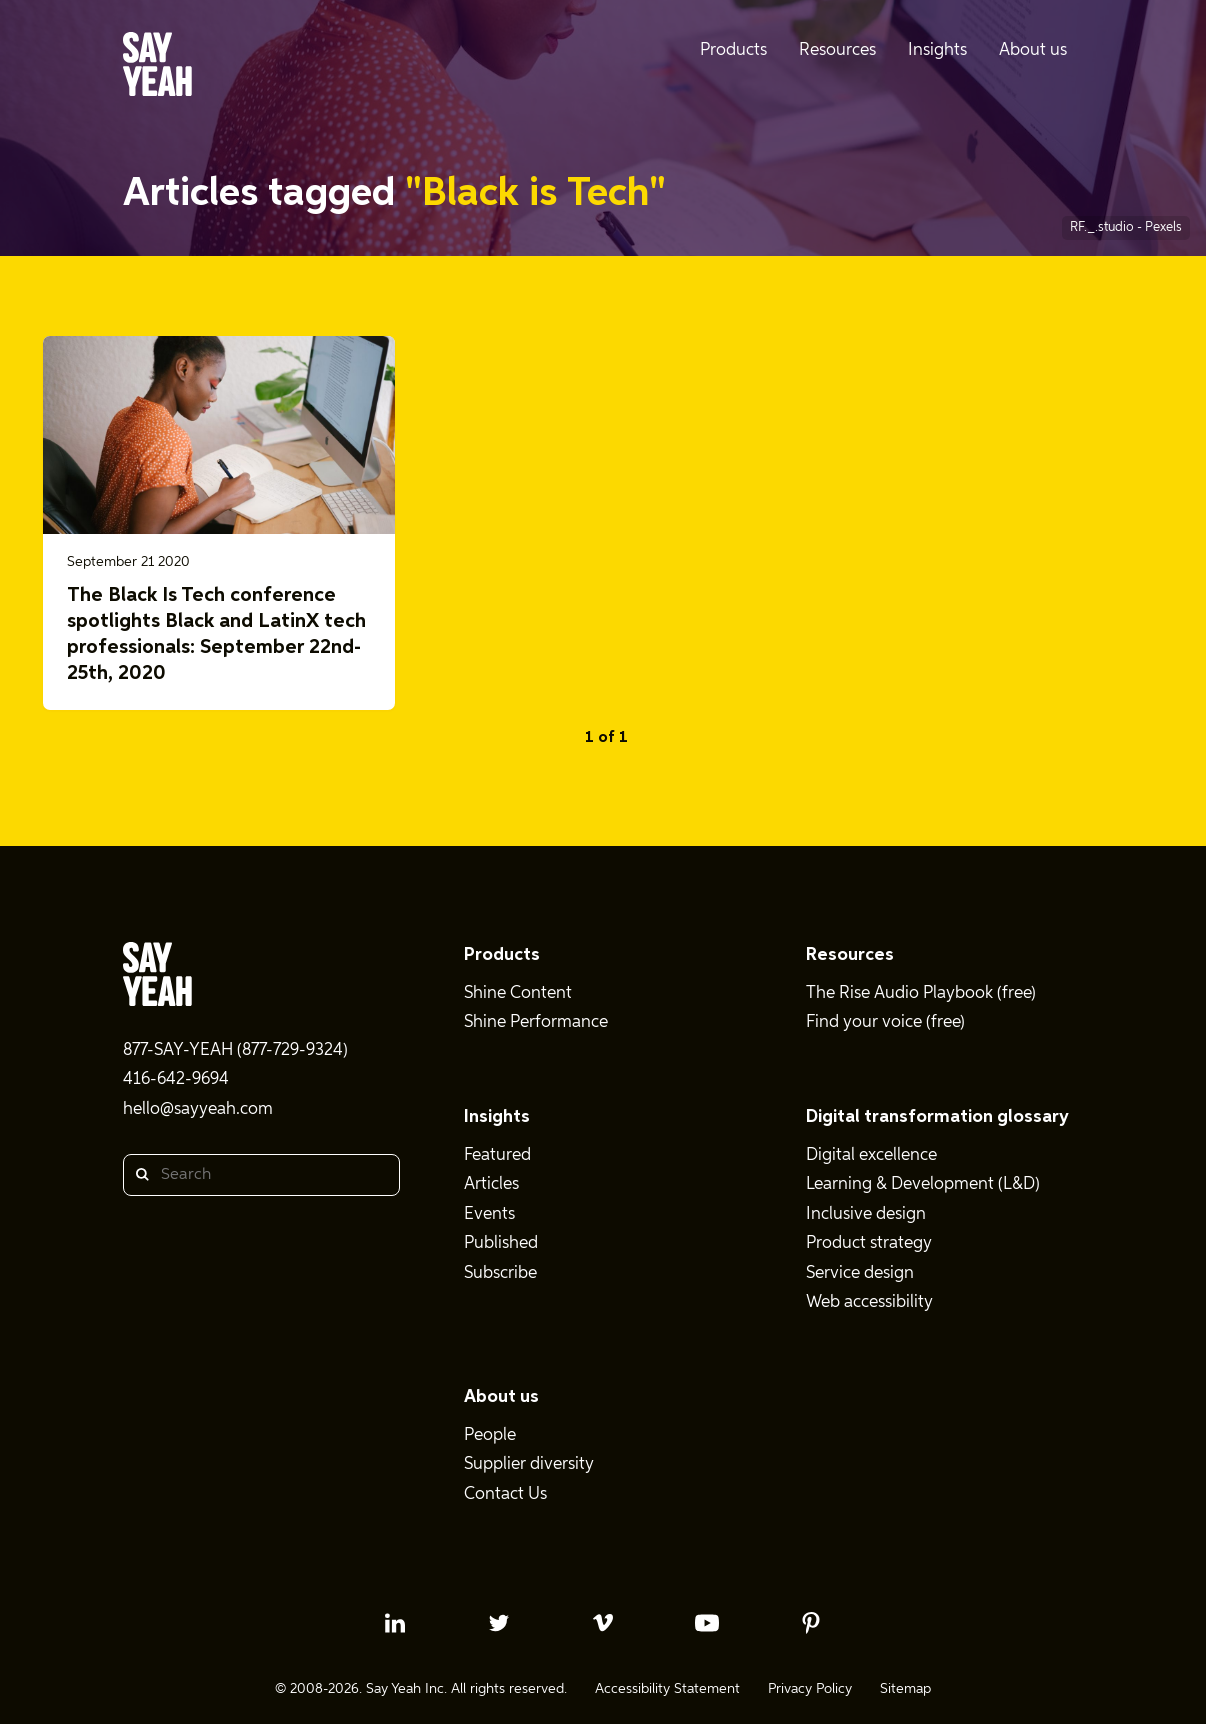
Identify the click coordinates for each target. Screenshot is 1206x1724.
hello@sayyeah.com (198, 1109)
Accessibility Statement (667, 1689)
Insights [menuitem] (937, 50)
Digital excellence (871, 1155)
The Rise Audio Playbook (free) (921, 993)
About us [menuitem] (1033, 50)
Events (489, 1214)
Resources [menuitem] (837, 50)
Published (501, 1243)
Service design (860, 1273)
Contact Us (505, 1494)
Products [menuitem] (733, 50)
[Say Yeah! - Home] (157, 68)
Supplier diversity (529, 1464)
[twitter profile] (499, 1623)
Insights (497, 1117)
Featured (497, 1155)
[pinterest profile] (811, 1623)
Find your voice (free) (885, 1022)
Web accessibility (869, 1302)
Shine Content (518, 993)
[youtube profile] (707, 1623)
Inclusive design (866, 1214)
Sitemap (905, 1689)
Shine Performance (536, 1022)
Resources (850, 955)
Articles (491, 1184)
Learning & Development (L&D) (923, 1184)
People (490, 1435)
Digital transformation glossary (937, 1117)
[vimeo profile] (603, 1623)
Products (502, 955)
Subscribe (500, 1273)
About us (501, 1397)
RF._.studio (1103, 227)
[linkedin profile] (395, 1623)
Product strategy (869, 1243)
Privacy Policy (810, 1689)
